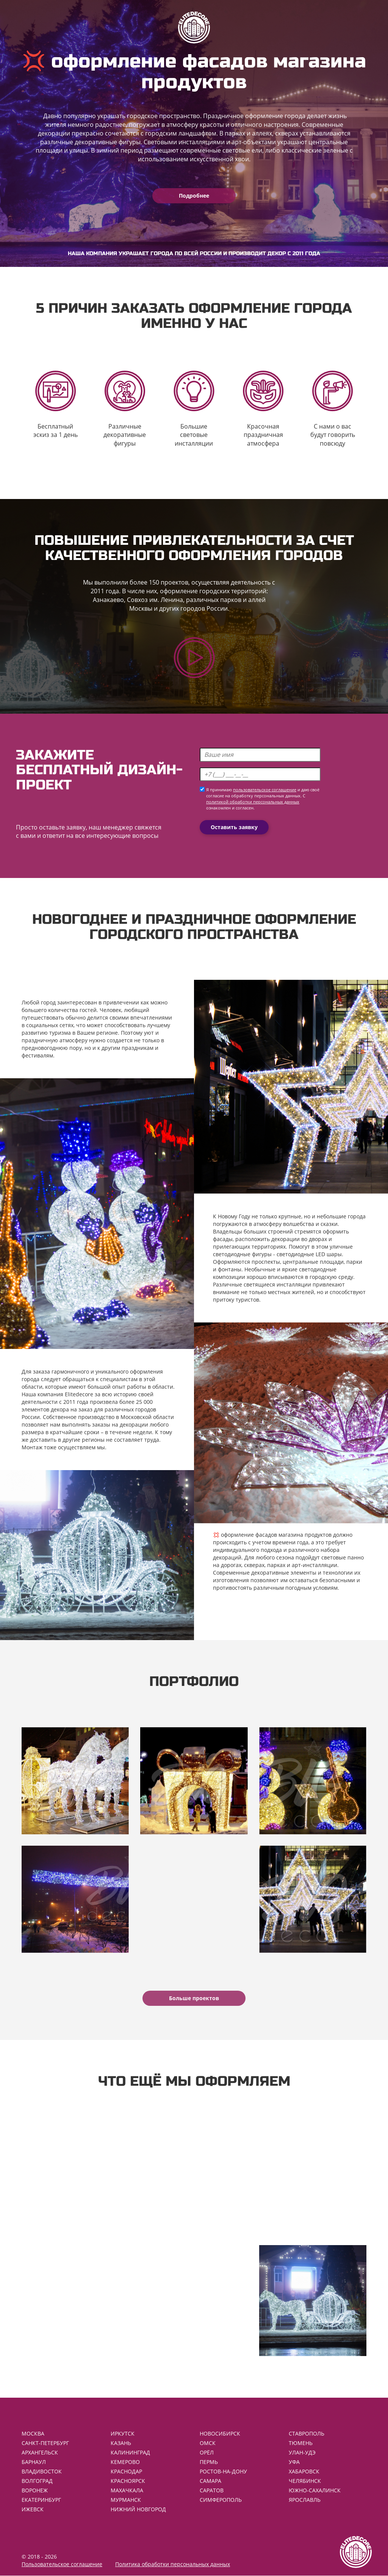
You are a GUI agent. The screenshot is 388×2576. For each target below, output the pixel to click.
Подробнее (194, 195)
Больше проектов (194, 1998)
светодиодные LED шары (309, 1254)
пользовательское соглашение (264, 789)
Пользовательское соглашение (62, 2564)
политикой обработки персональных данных (252, 802)
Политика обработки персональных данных (172, 2564)
